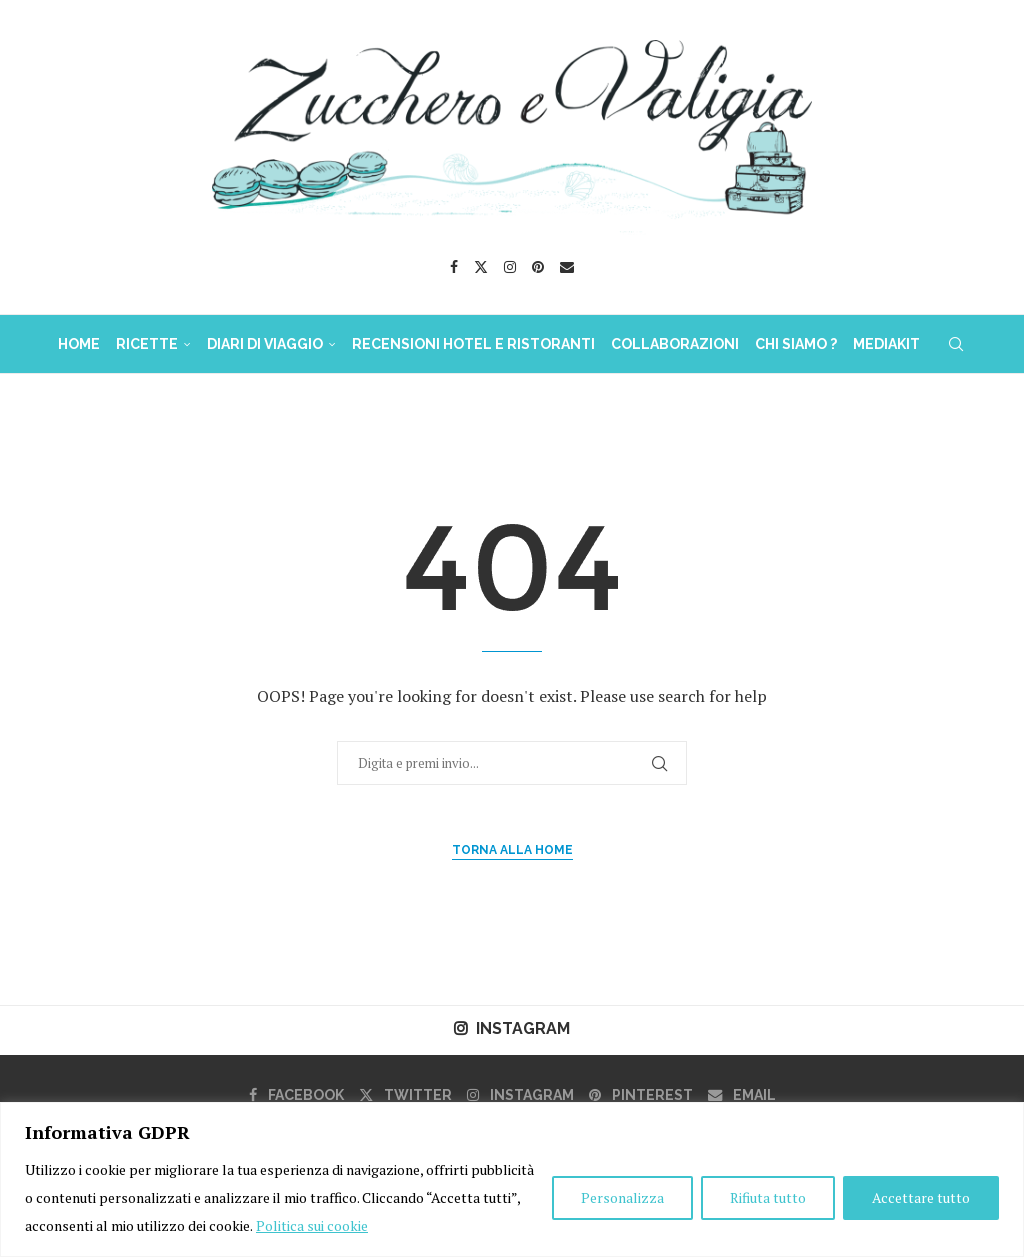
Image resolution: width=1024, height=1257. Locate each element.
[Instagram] (510, 267)
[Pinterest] (538, 267)
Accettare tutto (921, 1197)
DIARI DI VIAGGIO (265, 344)
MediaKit (886, 344)
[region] (512, 1179)
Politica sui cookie (312, 1225)
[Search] (956, 344)
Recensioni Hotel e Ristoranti (473, 344)
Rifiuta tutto (768, 1197)
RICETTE (147, 344)
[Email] (567, 267)
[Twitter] (481, 267)
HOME (79, 344)
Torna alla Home (512, 850)
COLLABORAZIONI (675, 344)
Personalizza (622, 1197)
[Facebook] (454, 267)
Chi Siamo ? (796, 344)
